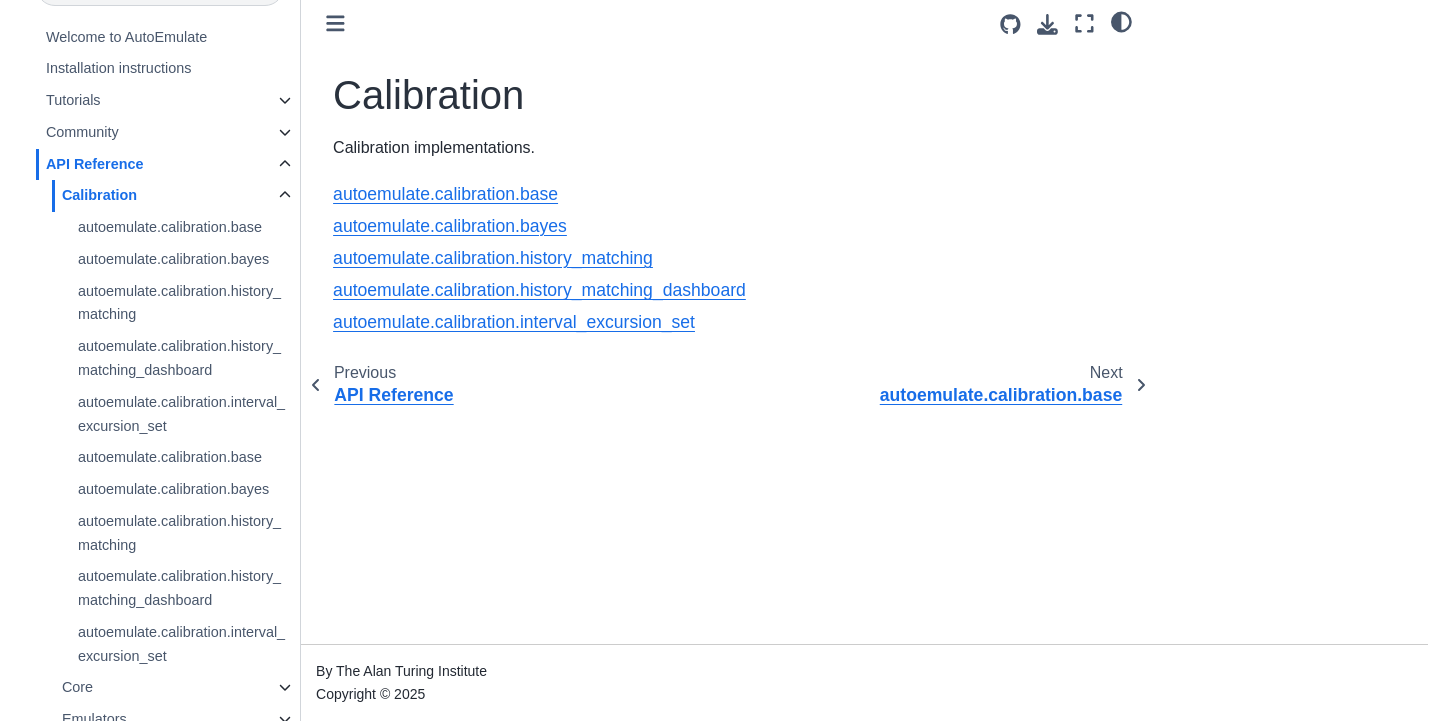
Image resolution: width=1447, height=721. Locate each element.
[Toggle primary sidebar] (335, 23)
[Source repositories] (1010, 24)
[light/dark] (1121, 21)
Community (82, 132)
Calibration (99, 195)
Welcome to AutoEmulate (126, 37)
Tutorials (73, 100)
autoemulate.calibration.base (170, 227)
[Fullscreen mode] (1084, 23)
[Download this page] (1047, 24)
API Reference (95, 164)
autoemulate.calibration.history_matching (179, 303)
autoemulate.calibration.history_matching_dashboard (179, 358)
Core (77, 687)
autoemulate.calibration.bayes (173, 259)
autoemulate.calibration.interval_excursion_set (181, 414)
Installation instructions (119, 68)
